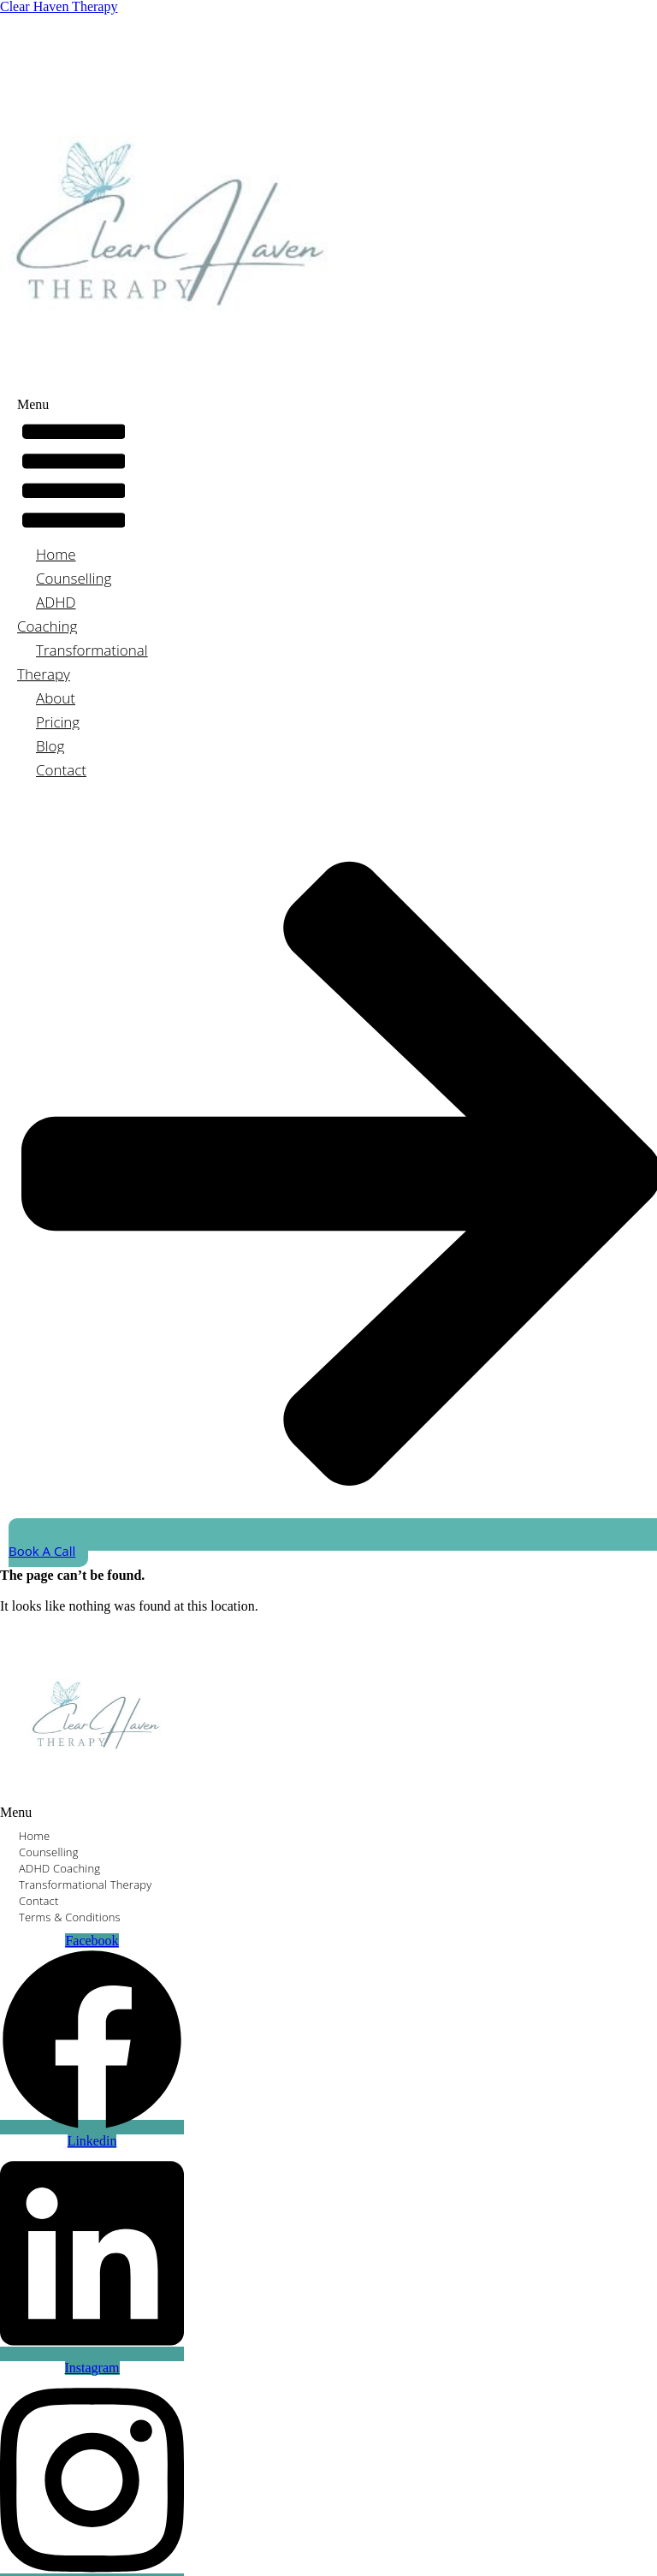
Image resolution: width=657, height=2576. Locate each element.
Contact (61, 770)
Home (56, 554)
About (55, 698)
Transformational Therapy (82, 662)
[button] (73, 470)
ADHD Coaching (47, 614)
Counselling (73, 578)
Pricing (58, 722)
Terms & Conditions (70, 1917)
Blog (50, 746)
